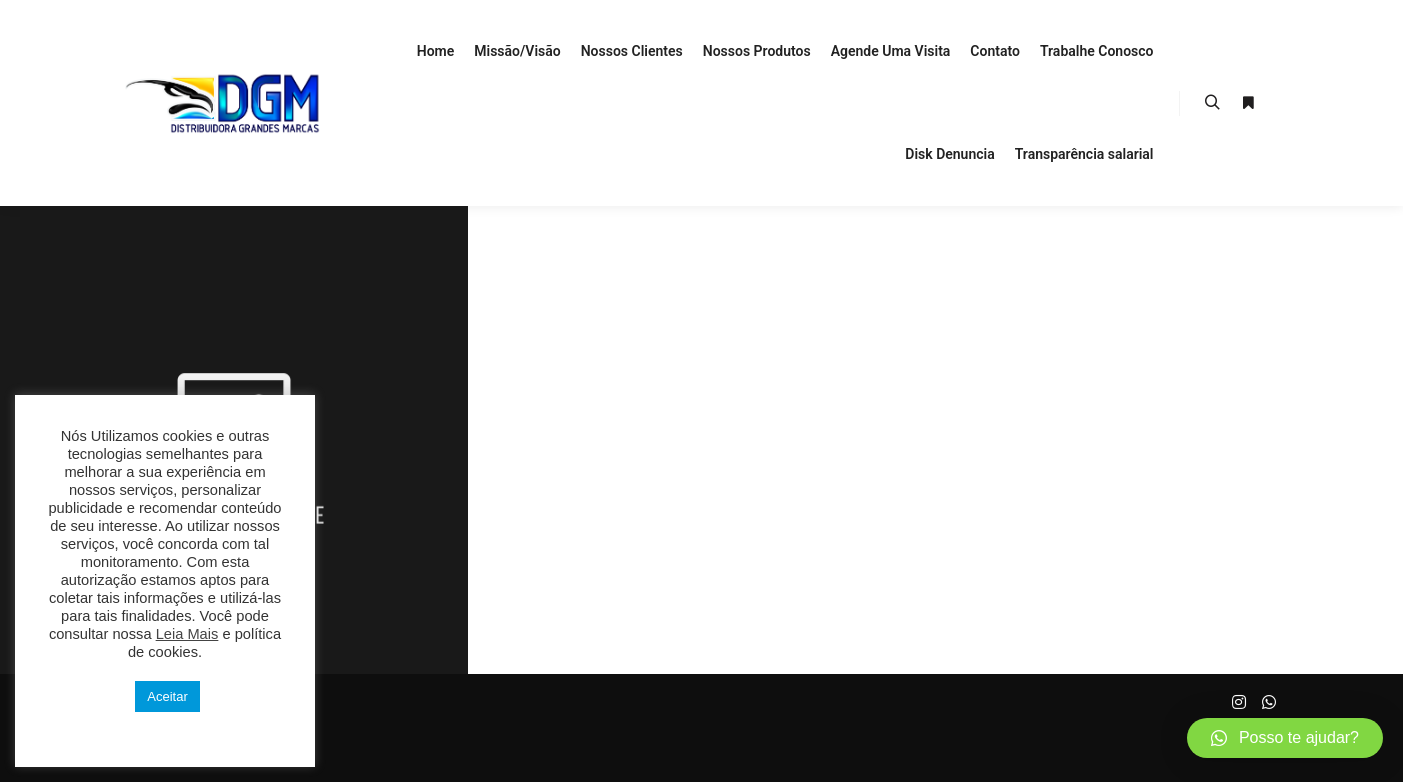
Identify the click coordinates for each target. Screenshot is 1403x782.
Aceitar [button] (167, 696)
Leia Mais (187, 634)
